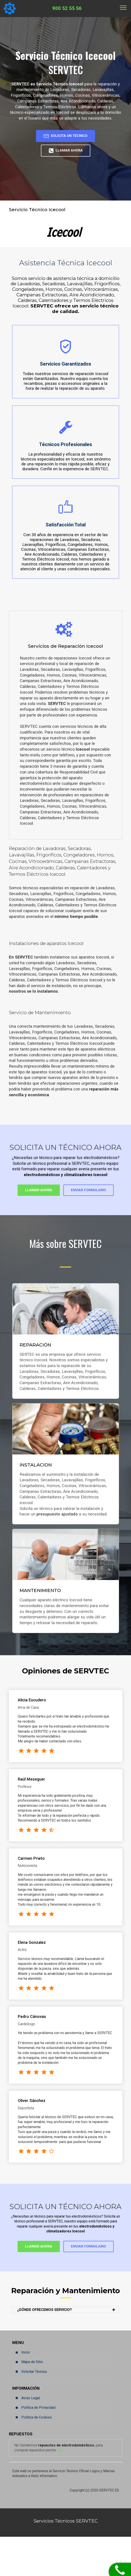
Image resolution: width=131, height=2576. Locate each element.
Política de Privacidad (38, 2447)
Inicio (25, 2392)
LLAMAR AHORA (65, 152)
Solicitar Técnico (34, 2411)
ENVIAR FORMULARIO (65, 1210)
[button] (65, 2349)
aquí (60, 2489)
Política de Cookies (36, 2456)
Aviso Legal (30, 2437)
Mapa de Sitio (32, 2401)
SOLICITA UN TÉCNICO (65, 136)
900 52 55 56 (67, 8)
